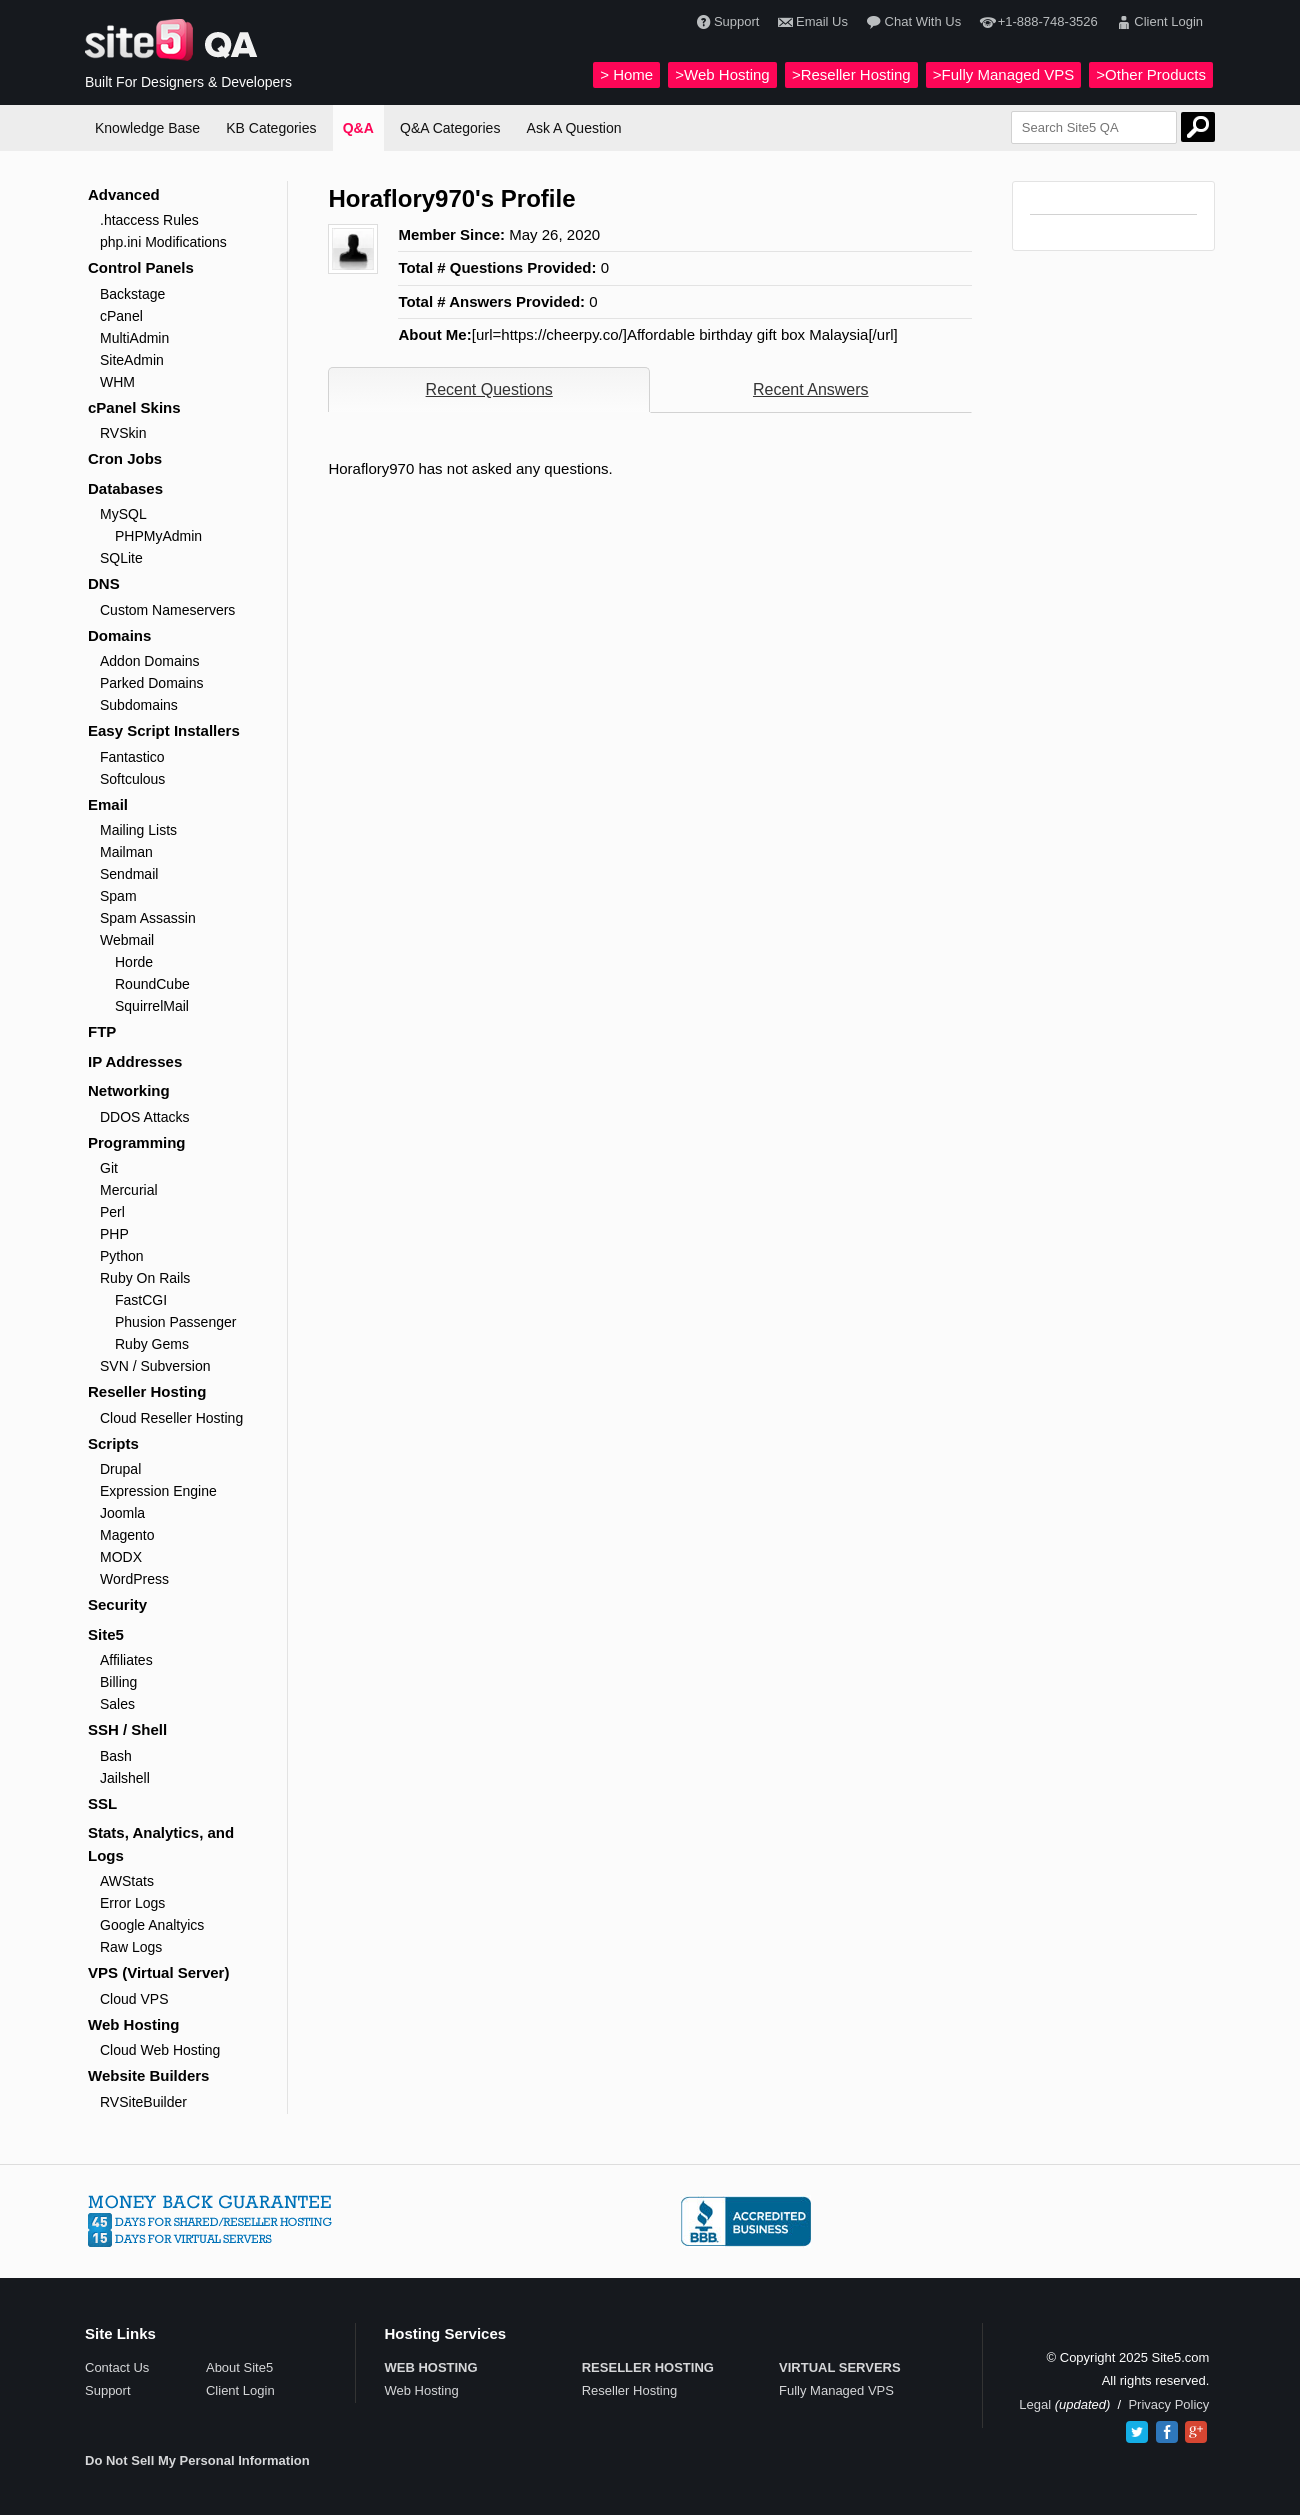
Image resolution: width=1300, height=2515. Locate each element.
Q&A (358, 128)
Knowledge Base (147, 128)
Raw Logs (131, 1947)
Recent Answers (811, 389)
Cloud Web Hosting (160, 2050)
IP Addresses (135, 1061)
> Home (626, 74)
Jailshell (125, 1778)
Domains (119, 635)
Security (117, 1604)
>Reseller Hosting (851, 74)
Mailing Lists (138, 830)
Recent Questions (489, 389)
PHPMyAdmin (158, 536)
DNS (104, 583)
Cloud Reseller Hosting (171, 1418)
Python (122, 1256)
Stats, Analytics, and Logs (161, 1844)
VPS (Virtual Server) (158, 1972)
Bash (116, 1756)
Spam (118, 896)
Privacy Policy (1168, 2404)
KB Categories (271, 128)
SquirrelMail (152, 1006)
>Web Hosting (722, 74)
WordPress (134, 1579)
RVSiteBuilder (143, 2102)
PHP (114, 1234)
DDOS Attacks (144, 1117)
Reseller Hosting (147, 1391)
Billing (118, 1682)
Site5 (106, 1634)
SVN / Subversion (155, 1366)
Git (109, 1168)
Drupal (120, 1469)
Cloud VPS (134, 1999)
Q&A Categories (450, 128)
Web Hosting (133, 2024)
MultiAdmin (134, 338)
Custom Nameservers (167, 610)
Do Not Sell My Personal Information (197, 2460)
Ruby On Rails (145, 1278)
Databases (125, 488)
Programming (137, 1142)
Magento (127, 1535)
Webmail (127, 940)
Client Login (1157, 22)
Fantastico (132, 757)
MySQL (123, 514)
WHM (117, 382)
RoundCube (152, 984)
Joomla (122, 1513)
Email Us (811, 22)
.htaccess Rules (149, 220)
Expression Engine (158, 1491)
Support (726, 22)
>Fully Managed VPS (1003, 74)
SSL (102, 1803)
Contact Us (117, 2367)
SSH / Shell (127, 1729)
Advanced (124, 194)
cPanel (121, 316)
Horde (134, 962)
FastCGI (141, 1300)
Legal (1035, 2404)
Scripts (113, 1443)
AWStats (127, 1881)
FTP (102, 1031)
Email (108, 804)
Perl (112, 1212)
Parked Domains (152, 683)
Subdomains (139, 705)
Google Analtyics (152, 1925)
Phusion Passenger (175, 1322)
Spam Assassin (148, 918)
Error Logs (132, 1903)
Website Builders (148, 2075)
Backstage (132, 294)
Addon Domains (150, 661)
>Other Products (1151, 74)
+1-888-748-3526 (1036, 22)
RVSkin (123, 433)
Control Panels (141, 267)
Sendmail (129, 874)
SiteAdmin (132, 360)
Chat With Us (911, 22)
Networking (129, 1090)
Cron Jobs (125, 458)
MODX (121, 1557)
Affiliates (126, 1660)
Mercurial (129, 1190)
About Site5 (239, 2367)
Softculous (132, 779)
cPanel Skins (134, 407)
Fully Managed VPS (836, 2390)
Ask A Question (574, 128)
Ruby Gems (152, 1344)
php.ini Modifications (163, 242)
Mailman (126, 852)
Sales (117, 1704)
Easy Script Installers (164, 730)
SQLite (121, 558)
